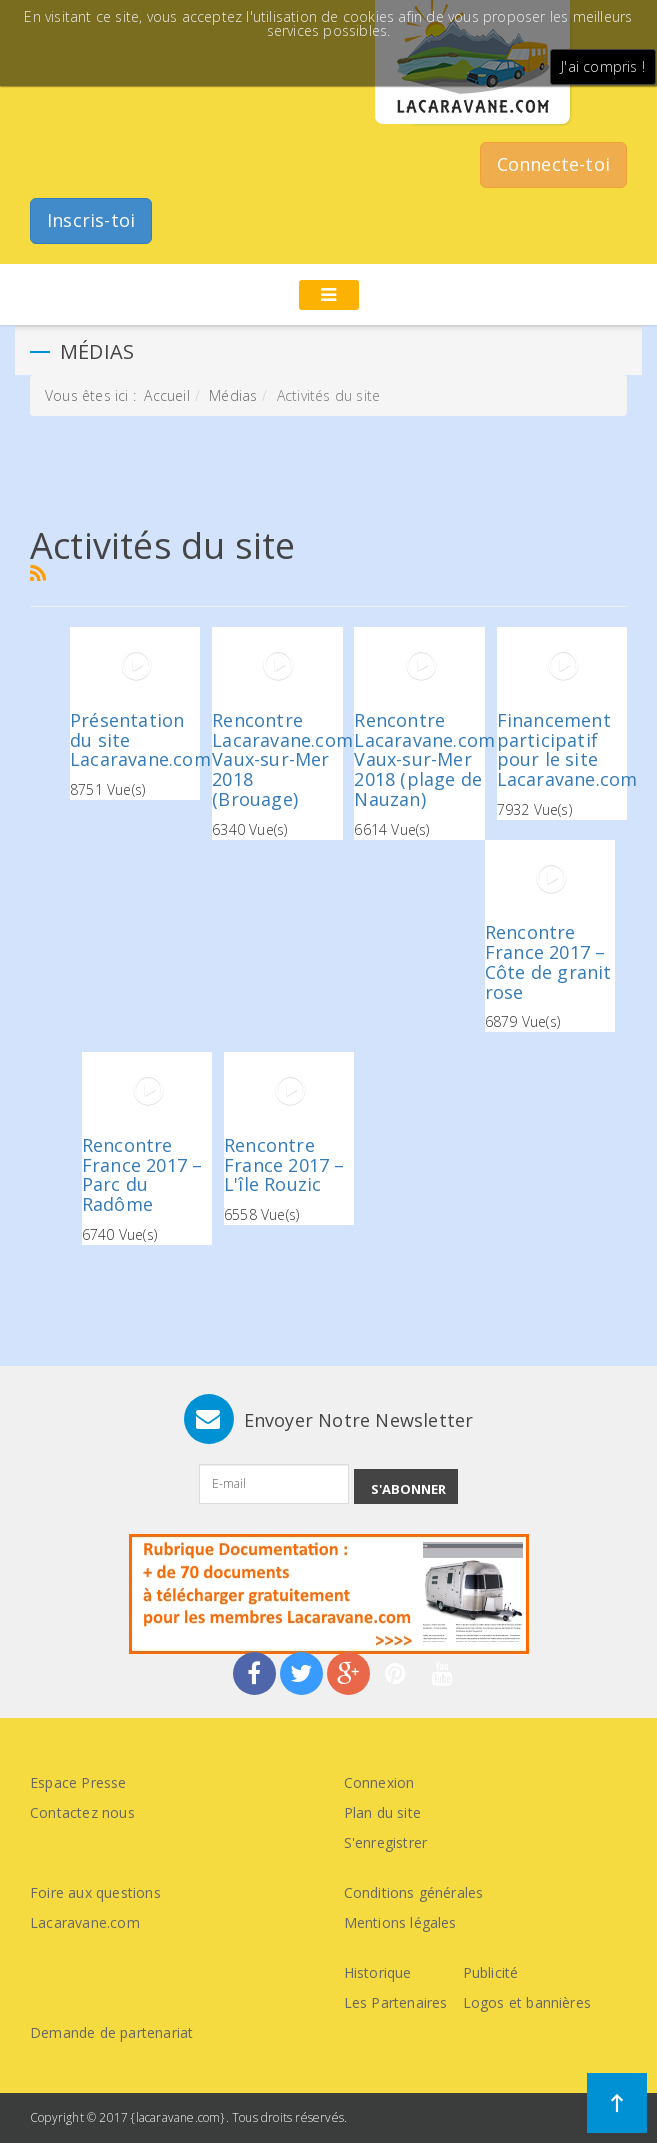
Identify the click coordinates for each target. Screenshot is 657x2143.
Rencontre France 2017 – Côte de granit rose (548, 961)
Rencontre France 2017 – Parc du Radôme (142, 1174)
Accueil (166, 395)
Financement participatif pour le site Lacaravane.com (567, 749)
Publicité (491, 1972)
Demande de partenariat (111, 2032)
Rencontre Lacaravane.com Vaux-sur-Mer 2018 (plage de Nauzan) (424, 759)
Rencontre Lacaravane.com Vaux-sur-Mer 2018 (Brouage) (282, 759)
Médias (233, 395)
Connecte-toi (553, 164)
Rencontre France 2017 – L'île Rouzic (284, 1165)
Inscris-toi (91, 220)
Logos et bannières (527, 2002)
